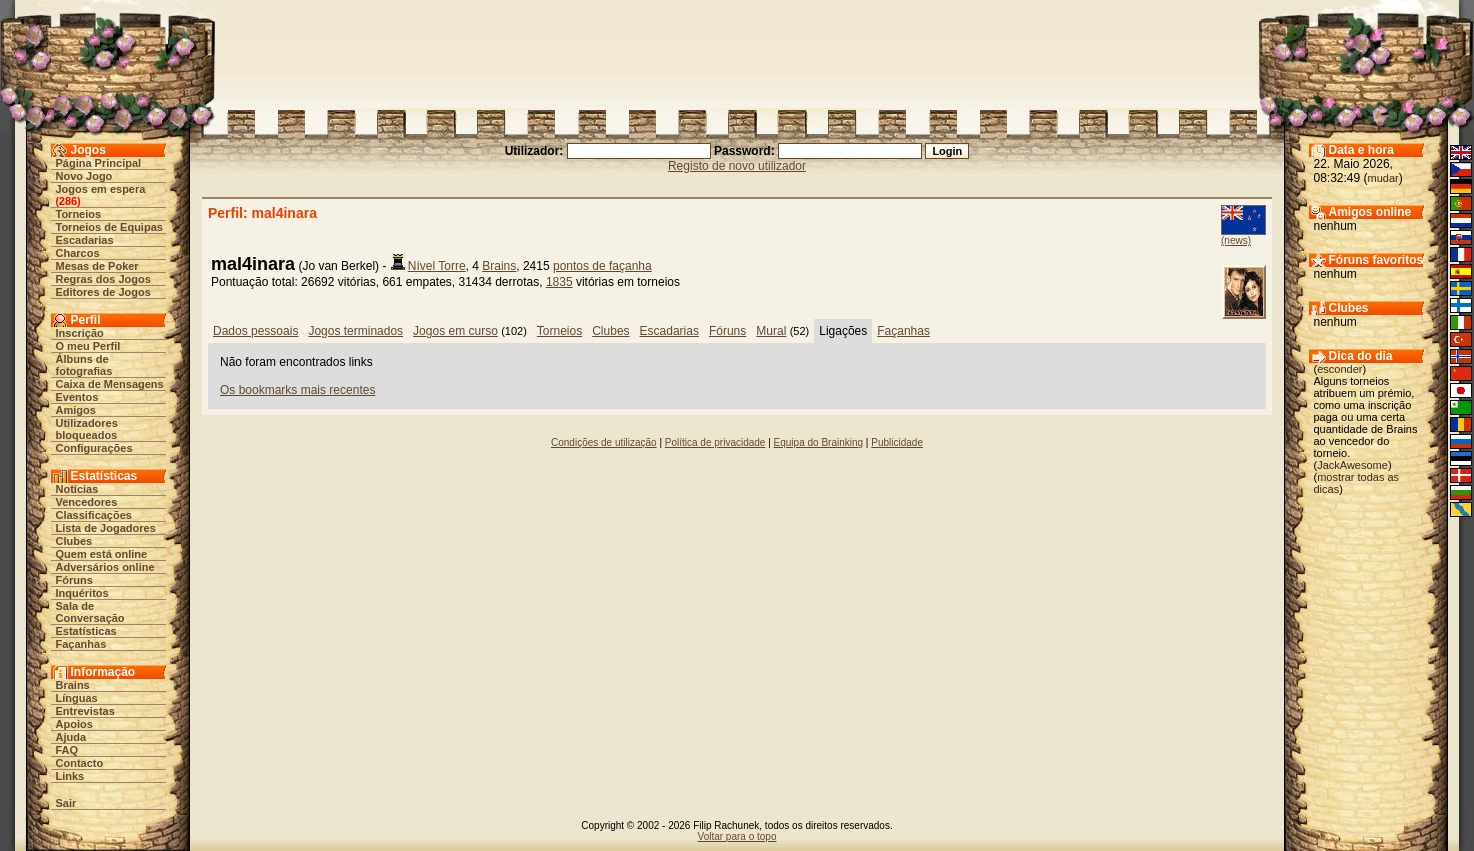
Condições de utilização (604, 442)
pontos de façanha (602, 266)
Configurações (94, 448)
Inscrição (80, 333)
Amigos (76, 410)
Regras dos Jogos (103, 279)
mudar (1383, 178)
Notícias (77, 489)
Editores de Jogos (103, 292)
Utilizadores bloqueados (87, 429)
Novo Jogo (84, 176)
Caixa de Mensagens (110, 384)
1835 (559, 282)
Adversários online (105, 567)
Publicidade (897, 442)
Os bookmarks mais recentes (297, 390)
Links (70, 776)
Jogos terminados (355, 331)
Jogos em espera (101, 189)
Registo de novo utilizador (737, 166)
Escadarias (85, 240)
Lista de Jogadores (106, 528)
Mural (771, 331)
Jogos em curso (455, 331)
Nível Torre (437, 266)
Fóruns (74, 580)
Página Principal (99, 163)
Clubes (74, 541)
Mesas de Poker (97, 266)
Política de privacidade (715, 442)
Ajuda (71, 737)
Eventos (77, 397)
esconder (1339, 369)
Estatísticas (86, 631)
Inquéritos (82, 593)
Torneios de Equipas (109, 227)
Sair (66, 803)
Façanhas (81, 644)
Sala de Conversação (90, 612)
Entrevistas (85, 711)
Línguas (77, 698)
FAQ (67, 750)
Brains (73, 685)
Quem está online (102, 554)
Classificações (94, 515)
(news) (1236, 240)
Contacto (80, 763)
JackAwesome (1352, 465)
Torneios (79, 214)
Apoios (74, 724)
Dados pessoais (255, 331)
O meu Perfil (88, 346)
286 (68, 201)
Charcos (78, 253)
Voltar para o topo (737, 836)
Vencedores (87, 502)
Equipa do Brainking (819, 442)
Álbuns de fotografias (84, 365)
